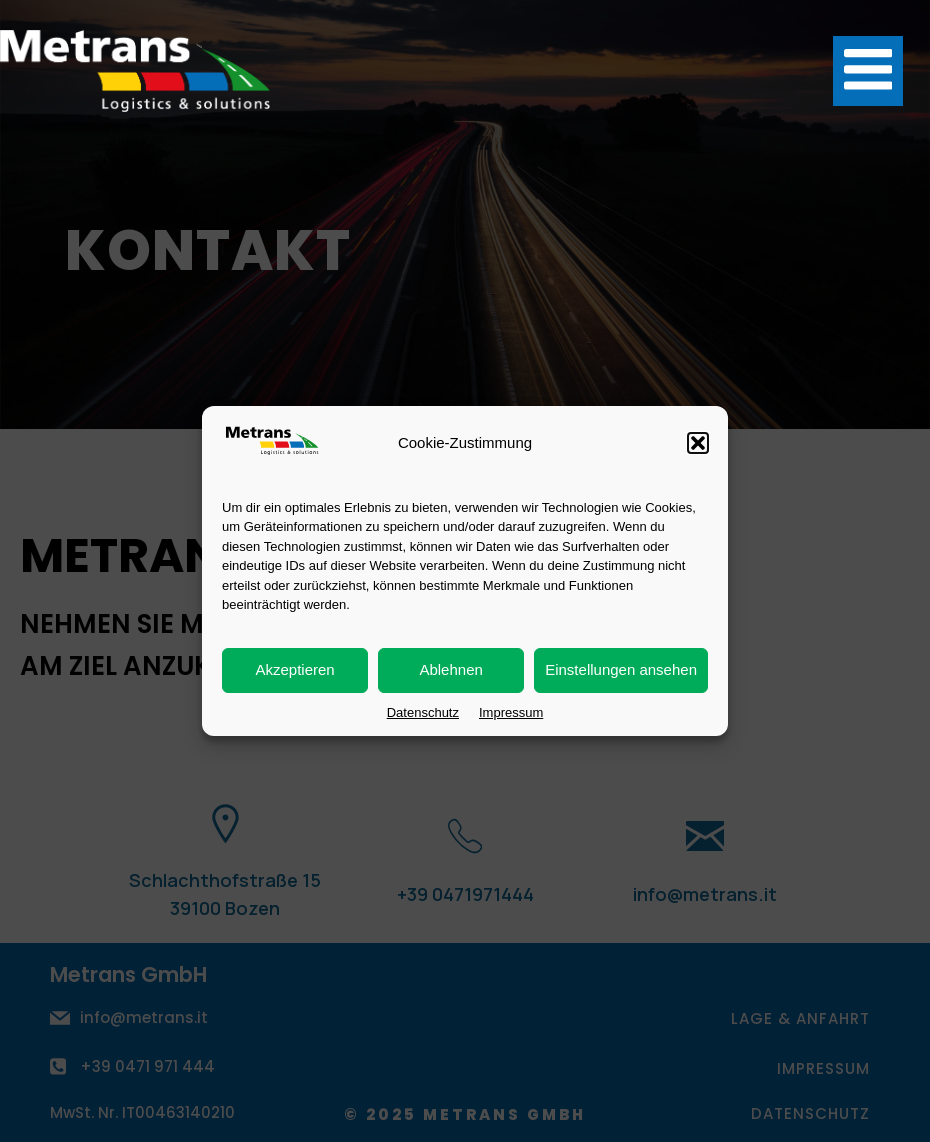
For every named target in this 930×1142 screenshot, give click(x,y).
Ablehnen (450, 671)
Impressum (511, 714)
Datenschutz (423, 714)
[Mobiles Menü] (868, 71)
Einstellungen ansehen (621, 671)
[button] (698, 445)
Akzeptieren (294, 671)
